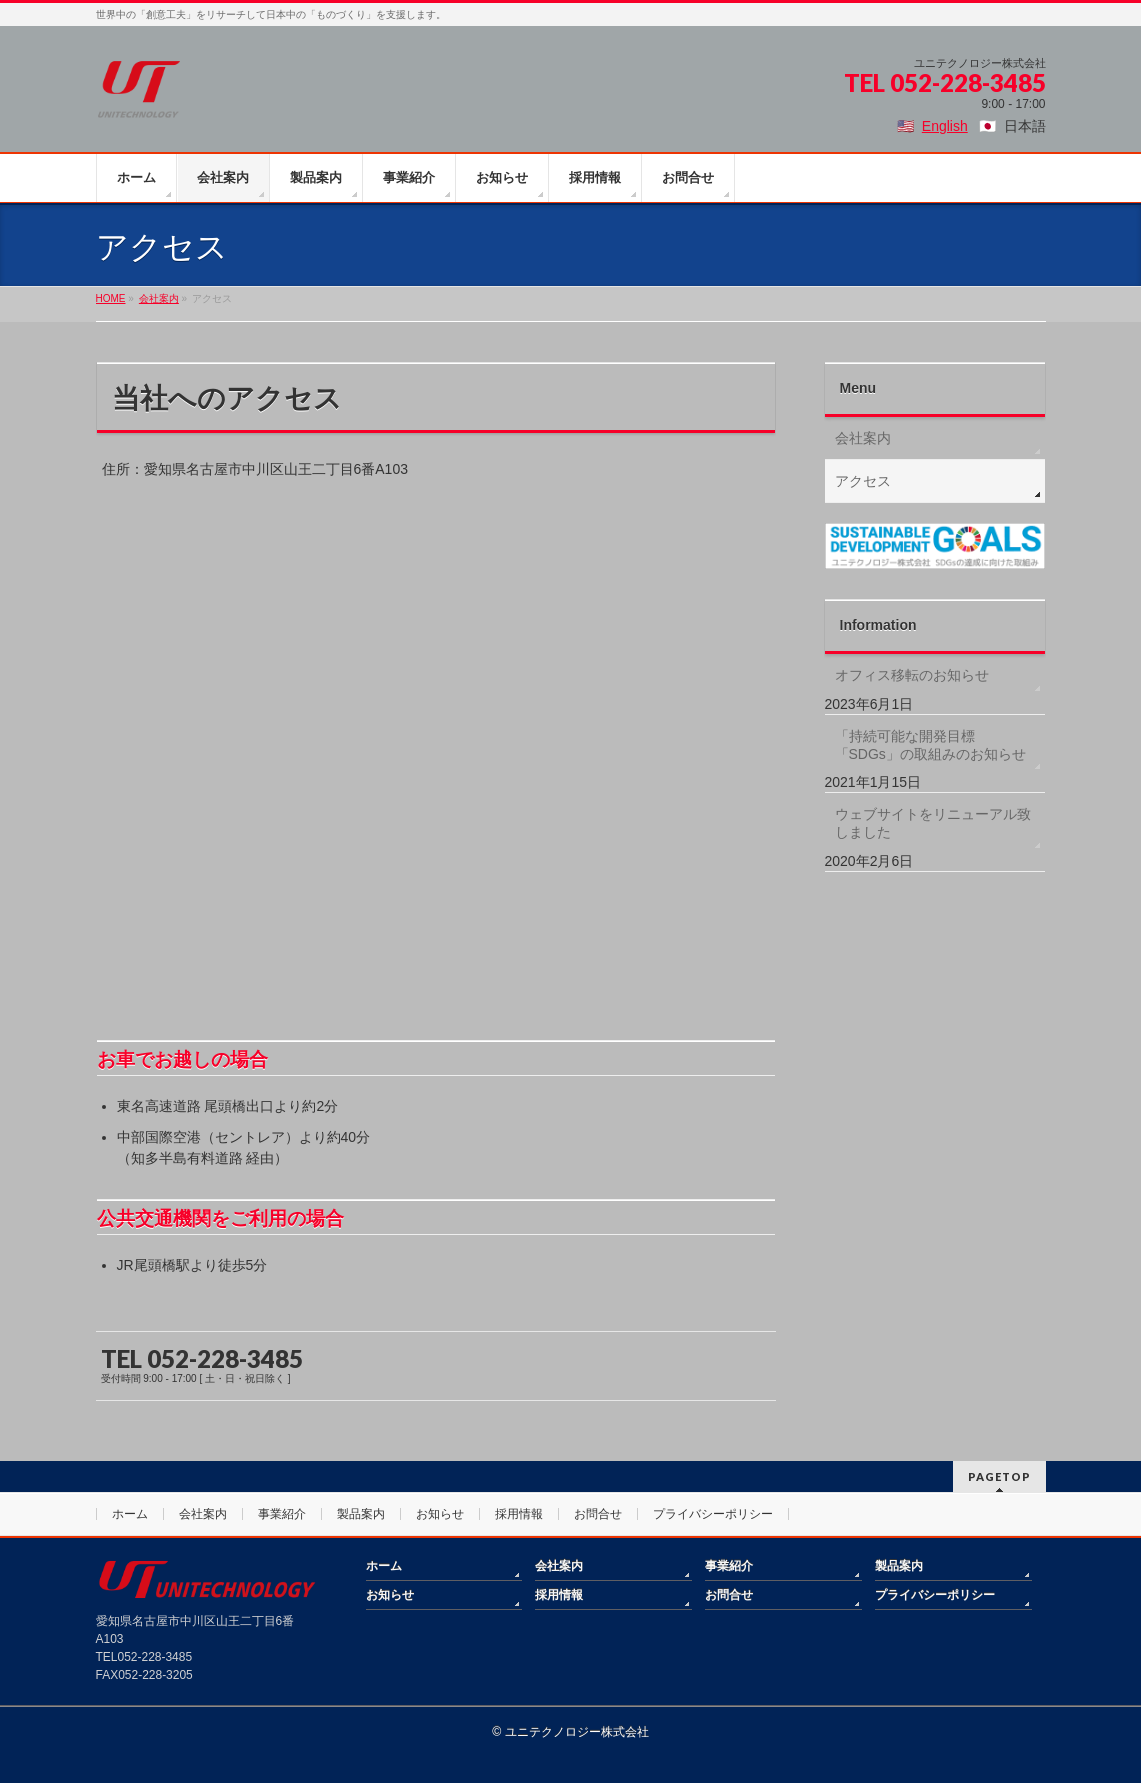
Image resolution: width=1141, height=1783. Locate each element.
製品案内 (361, 1514)
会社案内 (863, 438)
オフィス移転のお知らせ (912, 675)
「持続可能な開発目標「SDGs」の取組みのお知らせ (930, 745)
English (945, 126)
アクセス (863, 481)
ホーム (130, 1514)
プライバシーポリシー (713, 1514)
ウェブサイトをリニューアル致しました (933, 823)
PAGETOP (999, 1476)
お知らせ (440, 1514)
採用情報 (519, 1514)
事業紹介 (282, 1514)
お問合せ (598, 1514)
